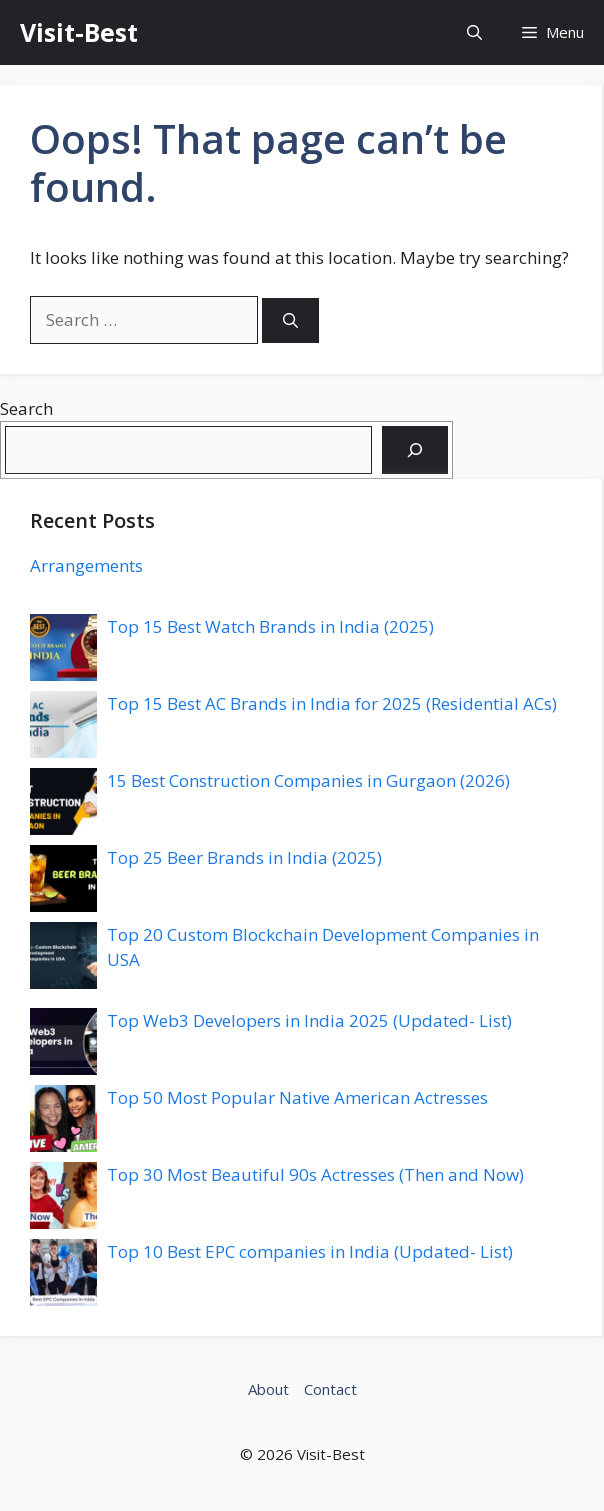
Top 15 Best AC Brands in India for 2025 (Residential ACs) (332, 703)
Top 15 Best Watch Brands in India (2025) (270, 626)
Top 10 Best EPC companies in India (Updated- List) (310, 1251)
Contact (330, 1389)
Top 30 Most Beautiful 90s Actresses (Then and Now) (315, 1174)
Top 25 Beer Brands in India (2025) (244, 857)
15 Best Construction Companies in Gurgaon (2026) (308, 780)
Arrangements (86, 565)
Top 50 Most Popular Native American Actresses (297, 1097)
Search (26, 408)
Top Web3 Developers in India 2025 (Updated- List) (309, 1020)
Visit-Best (79, 32)
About (268, 1389)
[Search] (290, 320)
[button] (474, 32)
